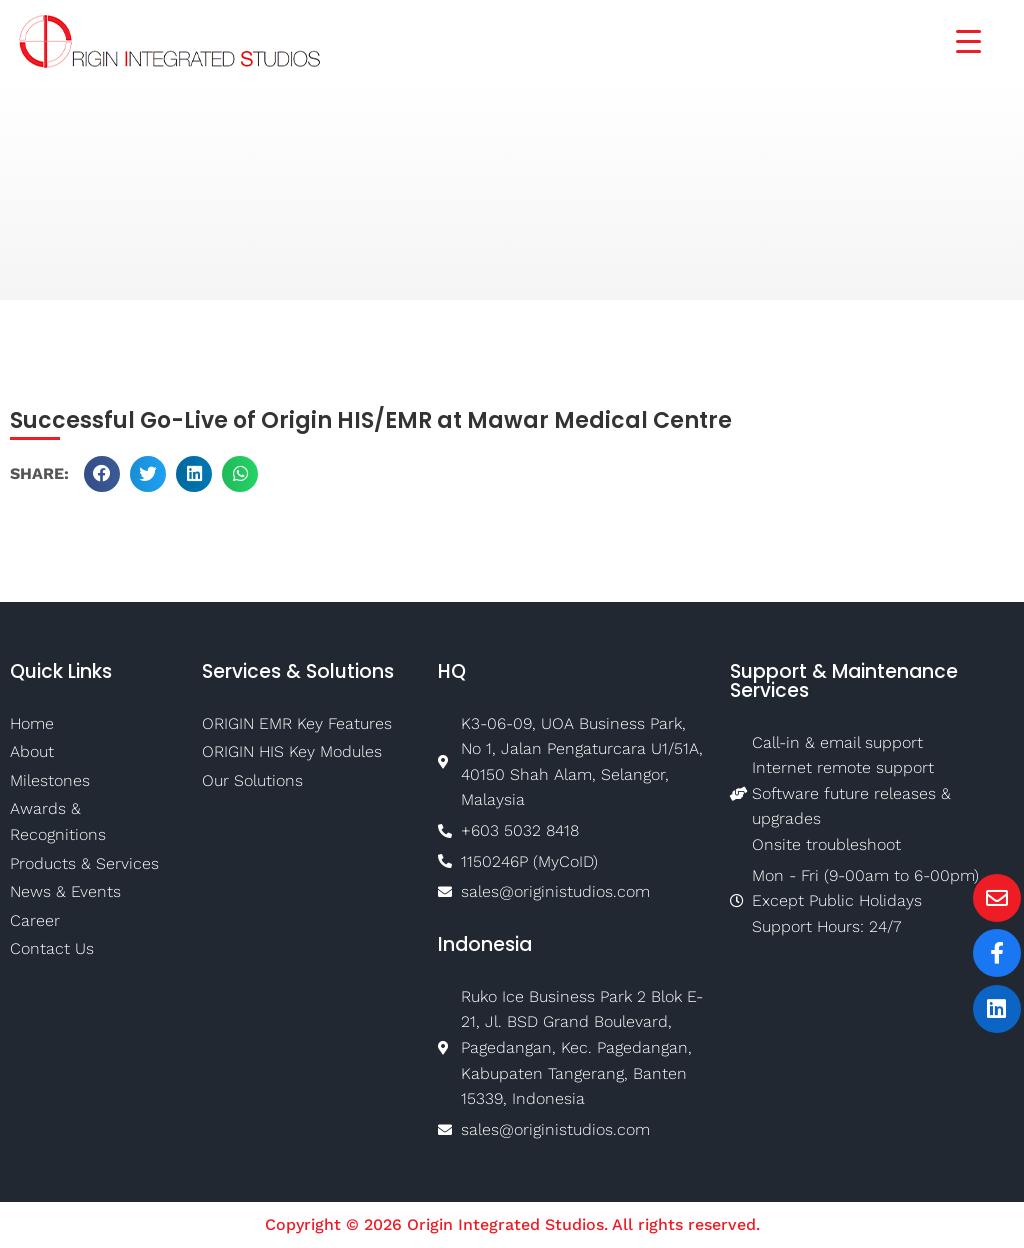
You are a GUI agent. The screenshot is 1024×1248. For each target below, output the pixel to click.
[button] (102, 474)
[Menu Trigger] (956, 39)
